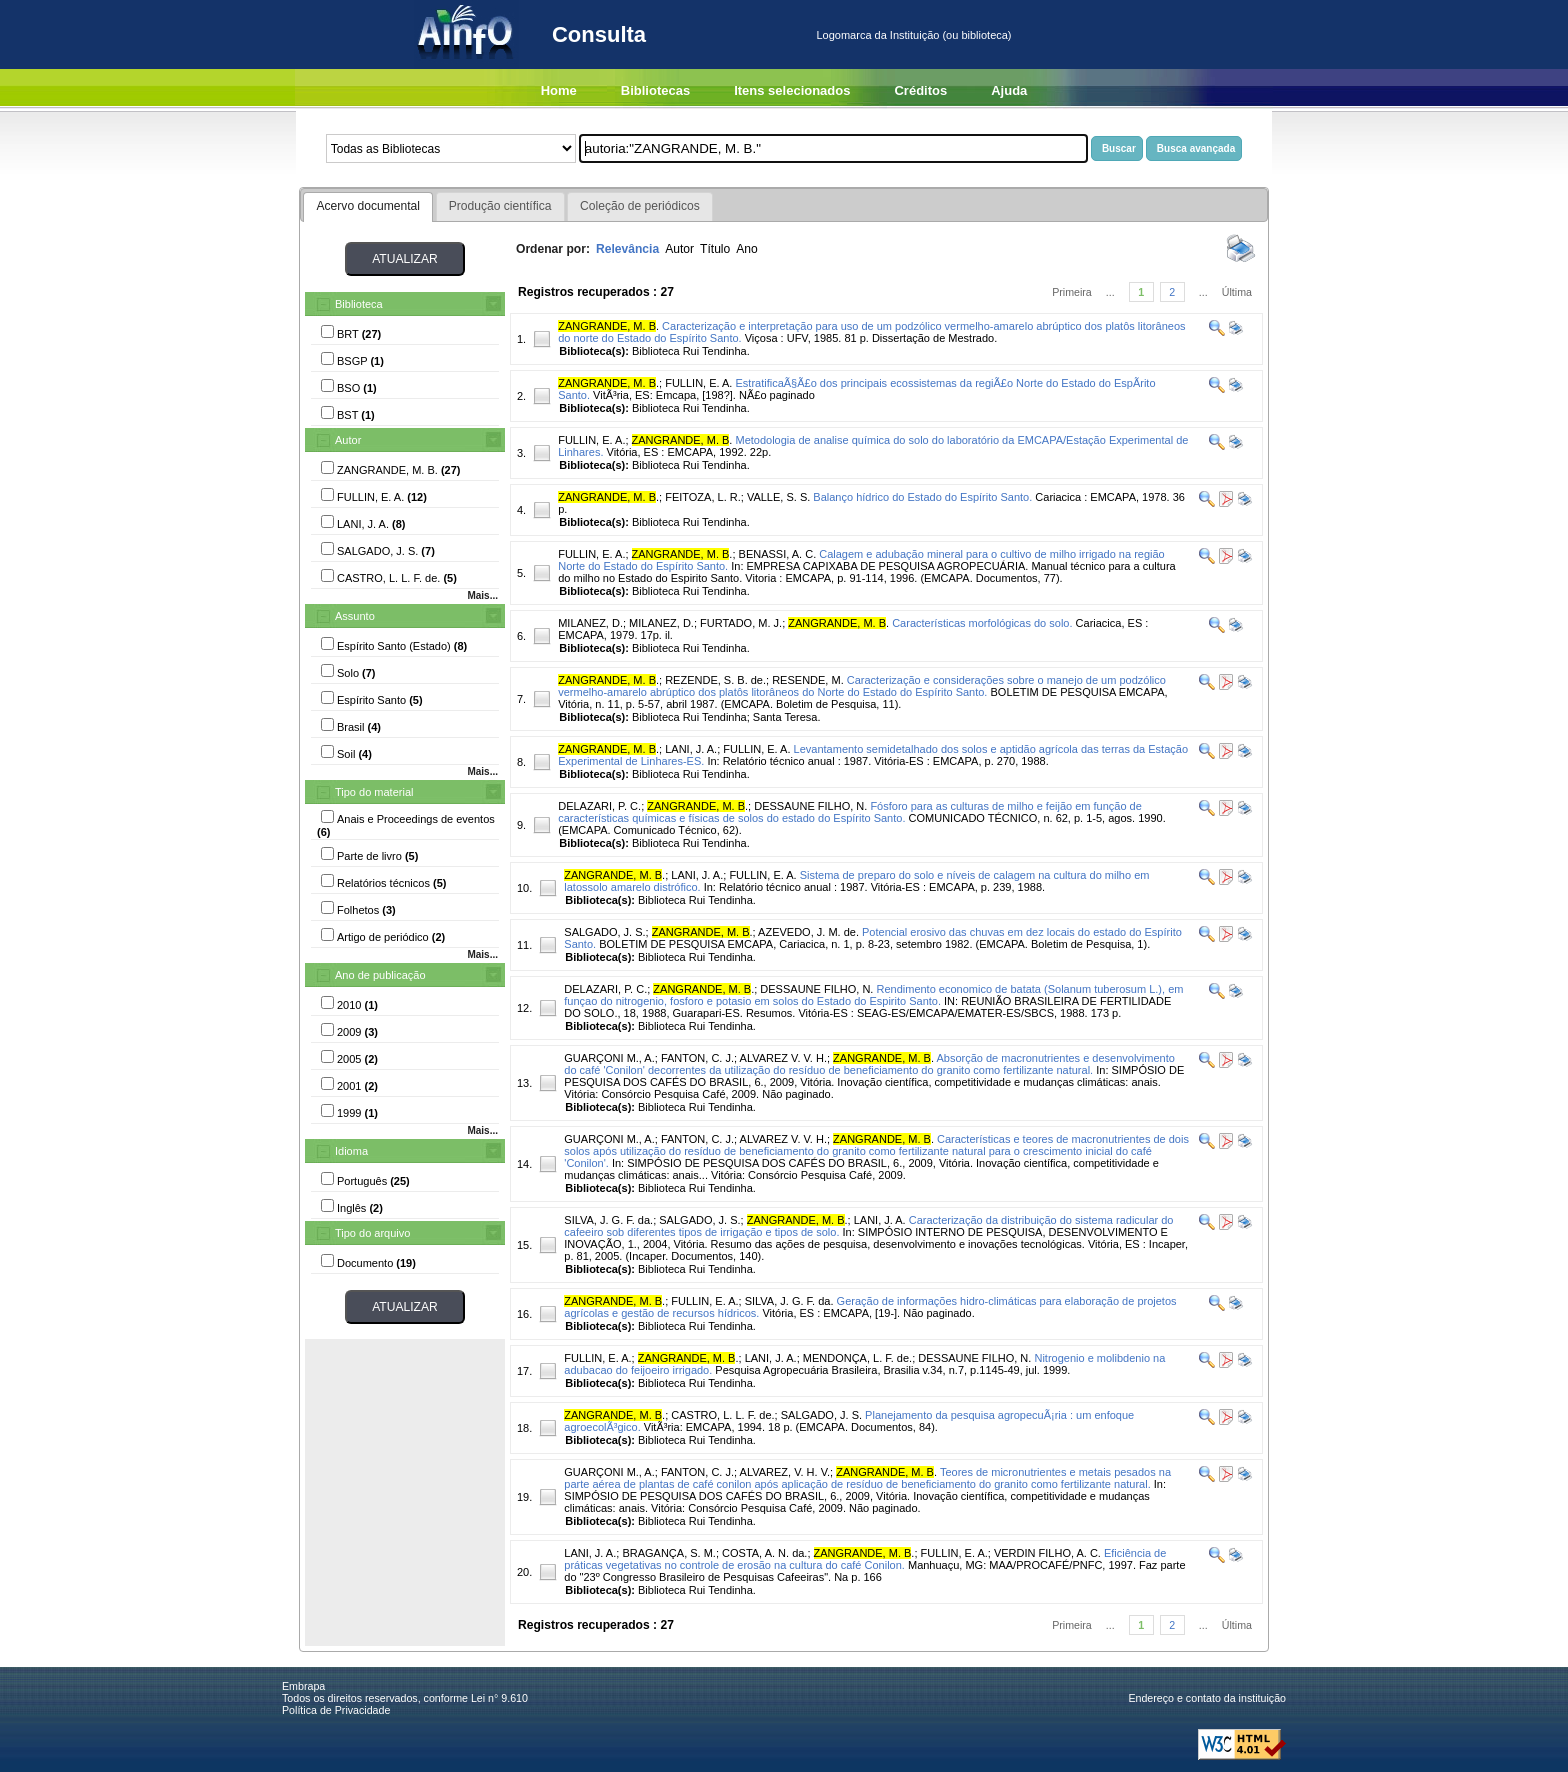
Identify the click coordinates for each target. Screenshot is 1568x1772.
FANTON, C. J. (697, 1058)
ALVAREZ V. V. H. (783, 1058)
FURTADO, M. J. (741, 623)
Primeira (1072, 292)
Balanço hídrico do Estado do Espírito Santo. (922, 497)
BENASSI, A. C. (778, 554)
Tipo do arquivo (372, 1233)
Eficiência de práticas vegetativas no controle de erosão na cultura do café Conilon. (865, 1559)
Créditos (920, 90)
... (1110, 292)
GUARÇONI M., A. (609, 1058)
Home (559, 90)
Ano (747, 249)
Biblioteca (359, 304)
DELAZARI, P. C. (599, 806)
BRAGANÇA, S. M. (669, 1553)
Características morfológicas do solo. (982, 623)
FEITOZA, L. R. (703, 497)
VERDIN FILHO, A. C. (1047, 1553)
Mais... (482, 595)
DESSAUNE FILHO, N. (810, 806)
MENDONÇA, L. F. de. (857, 1358)
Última (1237, 292)
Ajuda (1009, 90)
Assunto (355, 616)
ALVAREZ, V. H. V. (785, 1472)
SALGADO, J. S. (604, 932)
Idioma (351, 1151)
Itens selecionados (792, 90)
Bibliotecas (655, 90)
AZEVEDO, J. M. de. (808, 932)
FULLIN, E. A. (698, 383)
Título (715, 249)
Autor (348, 440)
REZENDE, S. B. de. (715, 680)
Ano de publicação (380, 975)
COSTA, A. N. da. (764, 1553)
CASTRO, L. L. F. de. (722, 1415)
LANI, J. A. (691, 749)
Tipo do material (374, 792)
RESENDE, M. (808, 680)
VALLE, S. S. (778, 497)
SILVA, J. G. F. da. (608, 1220)
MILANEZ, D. (590, 623)
